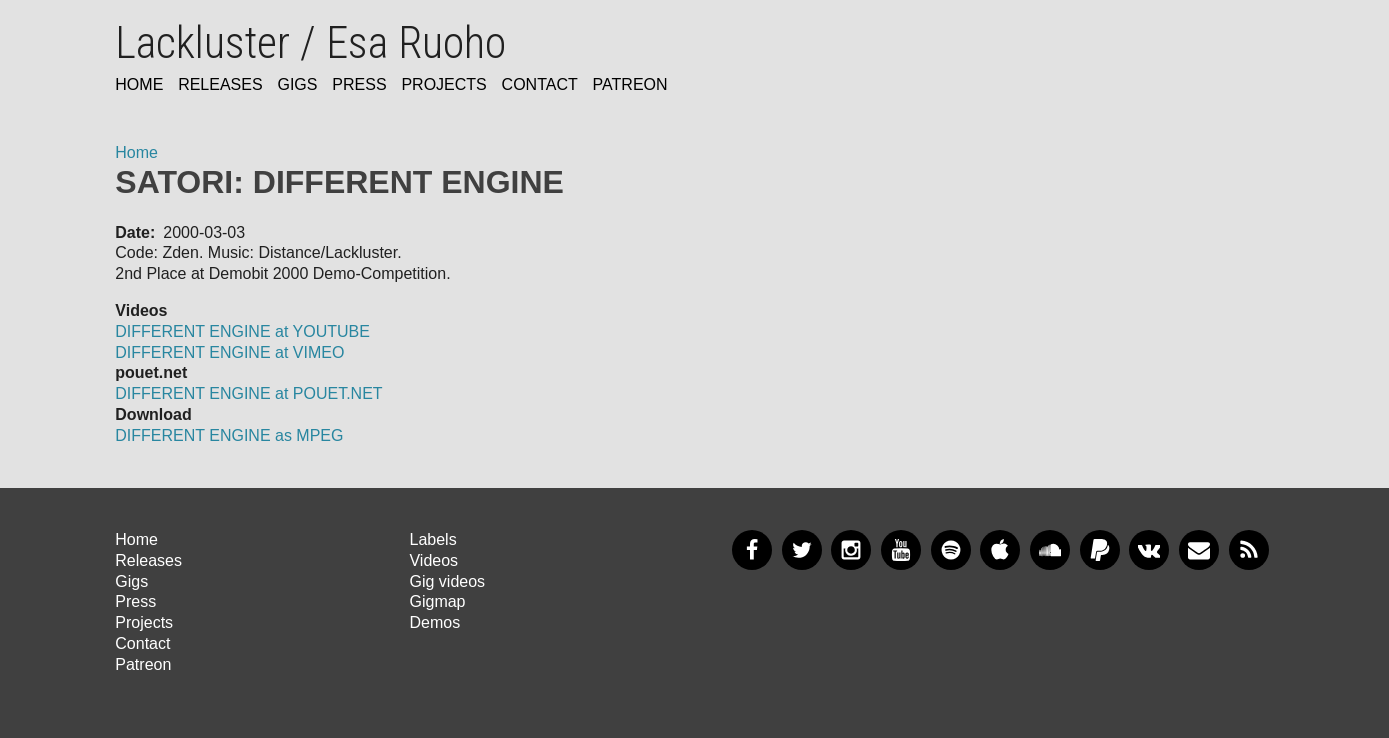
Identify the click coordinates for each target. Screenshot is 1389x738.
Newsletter (1199, 550)
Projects (443, 84)
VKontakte (1149, 550)
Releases (220, 84)
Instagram (851, 550)
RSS (1249, 550)
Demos (434, 622)
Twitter (802, 550)
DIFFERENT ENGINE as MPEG (229, 435)
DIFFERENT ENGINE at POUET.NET (248, 393)
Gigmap (437, 601)
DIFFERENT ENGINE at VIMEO (229, 352)
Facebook (752, 550)
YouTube (901, 550)
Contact (540, 84)
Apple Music (1000, 550)
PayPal (1100, 550)
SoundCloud (1050, 550)
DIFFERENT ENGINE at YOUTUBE (242, 331)
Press (359, 84)
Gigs (297, 84)
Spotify (951, 550)
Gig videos (447, 581)
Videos (433, 560)
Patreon (630, 84)
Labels (432, 539)
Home (139, 84)
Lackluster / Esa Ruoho (310, 43)
